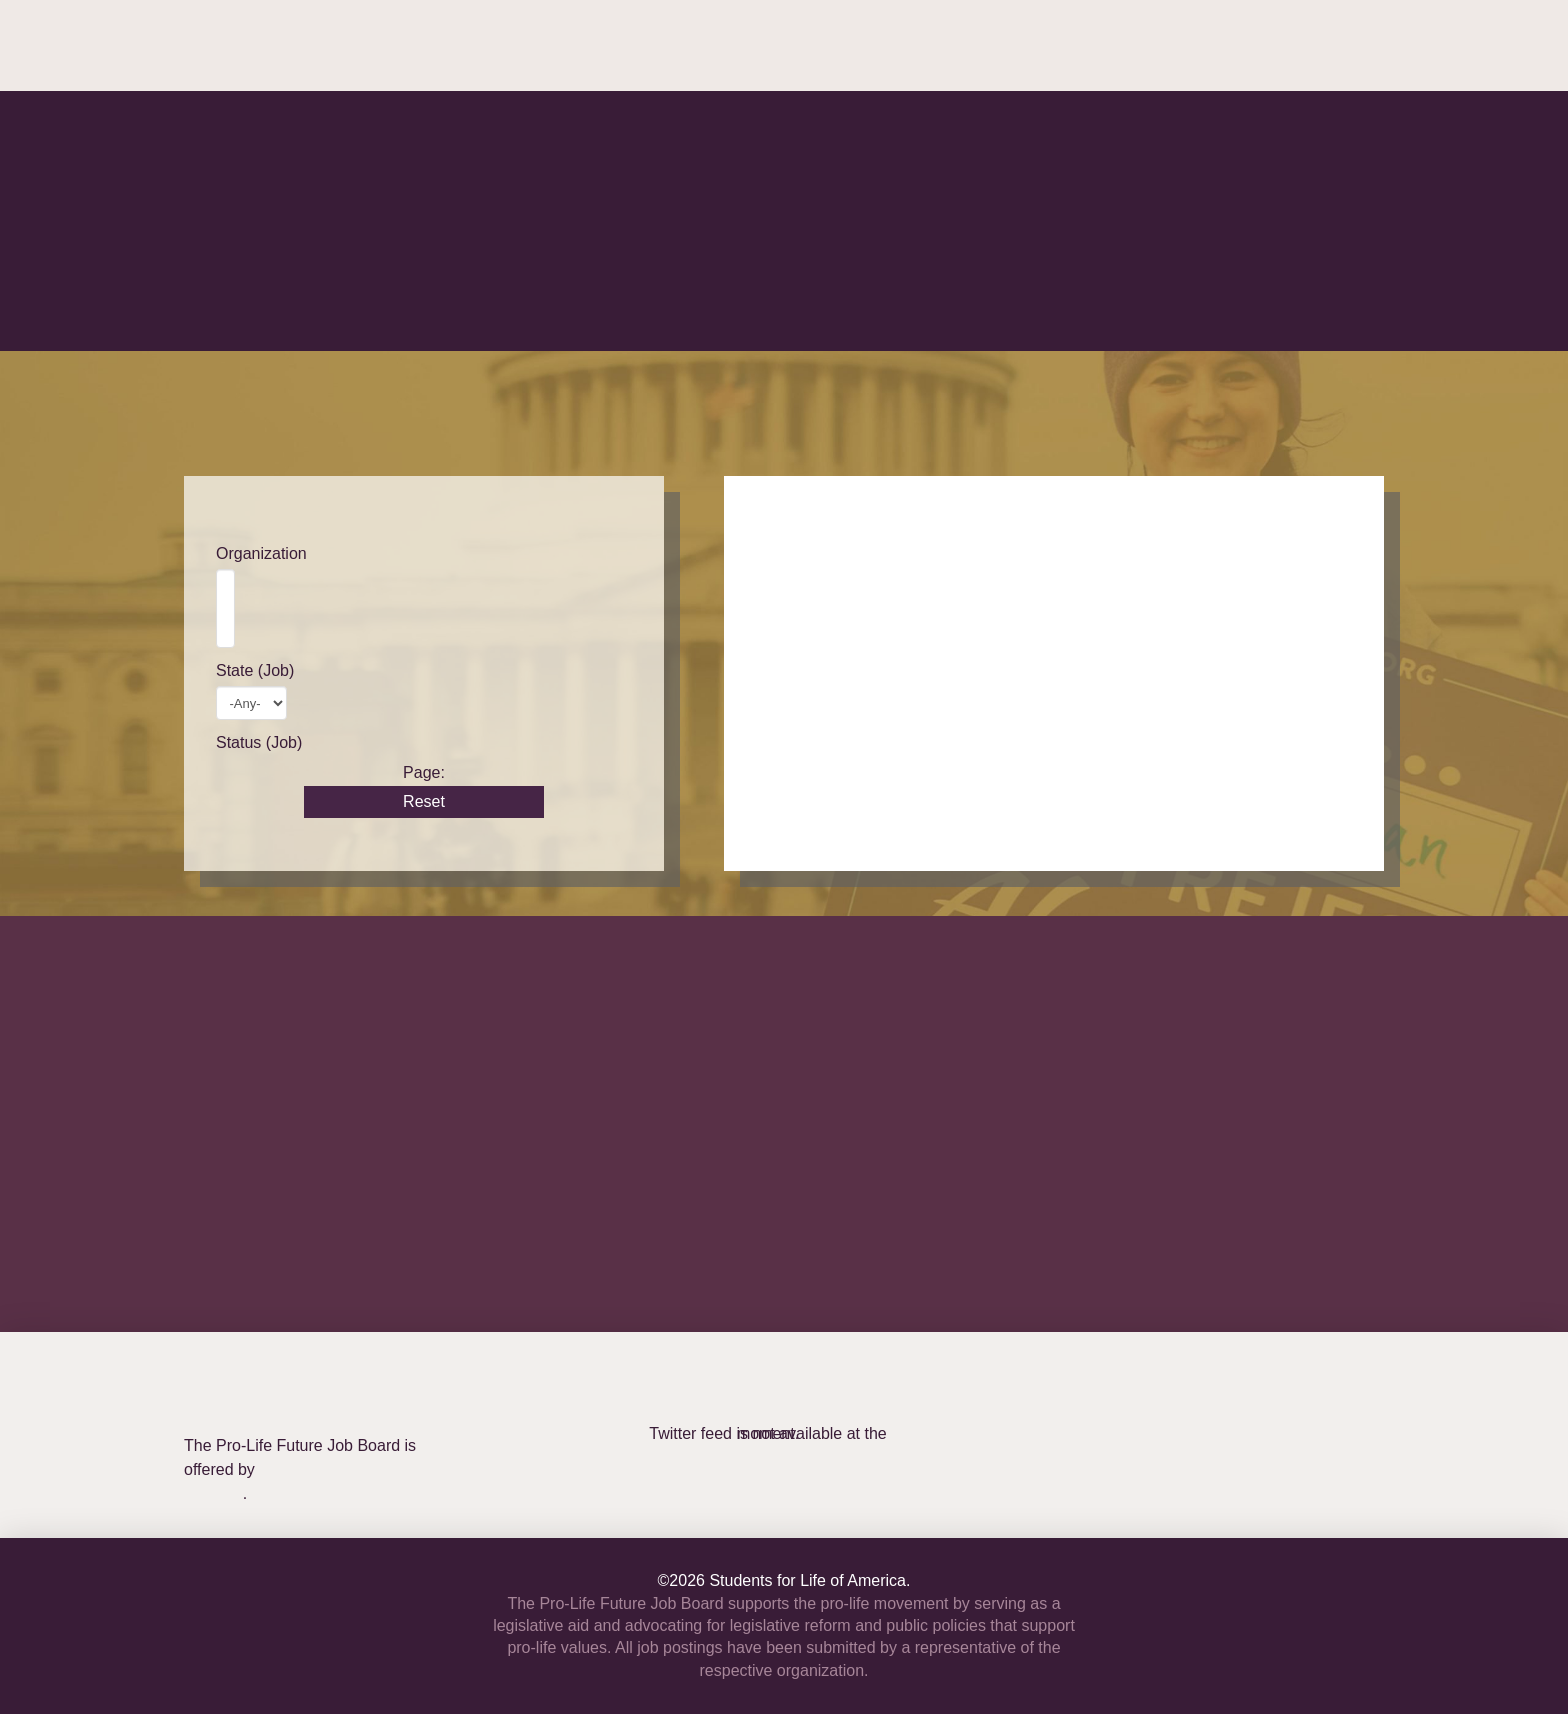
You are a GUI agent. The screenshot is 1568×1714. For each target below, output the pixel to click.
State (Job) (255, 670)
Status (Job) (259, 742)
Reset (424, 801)
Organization (261, 553)
